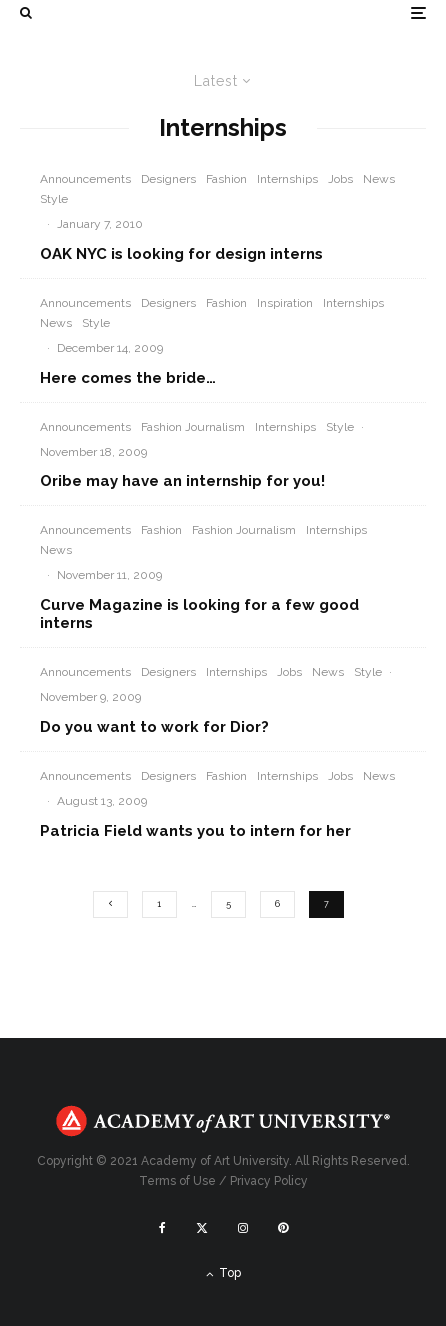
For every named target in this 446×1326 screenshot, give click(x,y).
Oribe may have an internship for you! (182, 481)
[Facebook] (162, 1228)
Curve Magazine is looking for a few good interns (199, 614)
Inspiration (285, 303)
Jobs (340, 179)
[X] (202, 1228)
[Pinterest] (283, 1228)
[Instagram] (243, 1228)
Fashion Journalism (193, 427)
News (379, 179)
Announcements (85, 179)
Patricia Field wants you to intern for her (195, 831)
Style (54, 199)
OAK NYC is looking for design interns (181, 254)
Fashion (226, 179)
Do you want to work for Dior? (154, 727)
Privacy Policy (269, 1181)
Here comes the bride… (128, 378)
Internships (287, 179)
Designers (168, 179)
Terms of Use (177, 1181)
